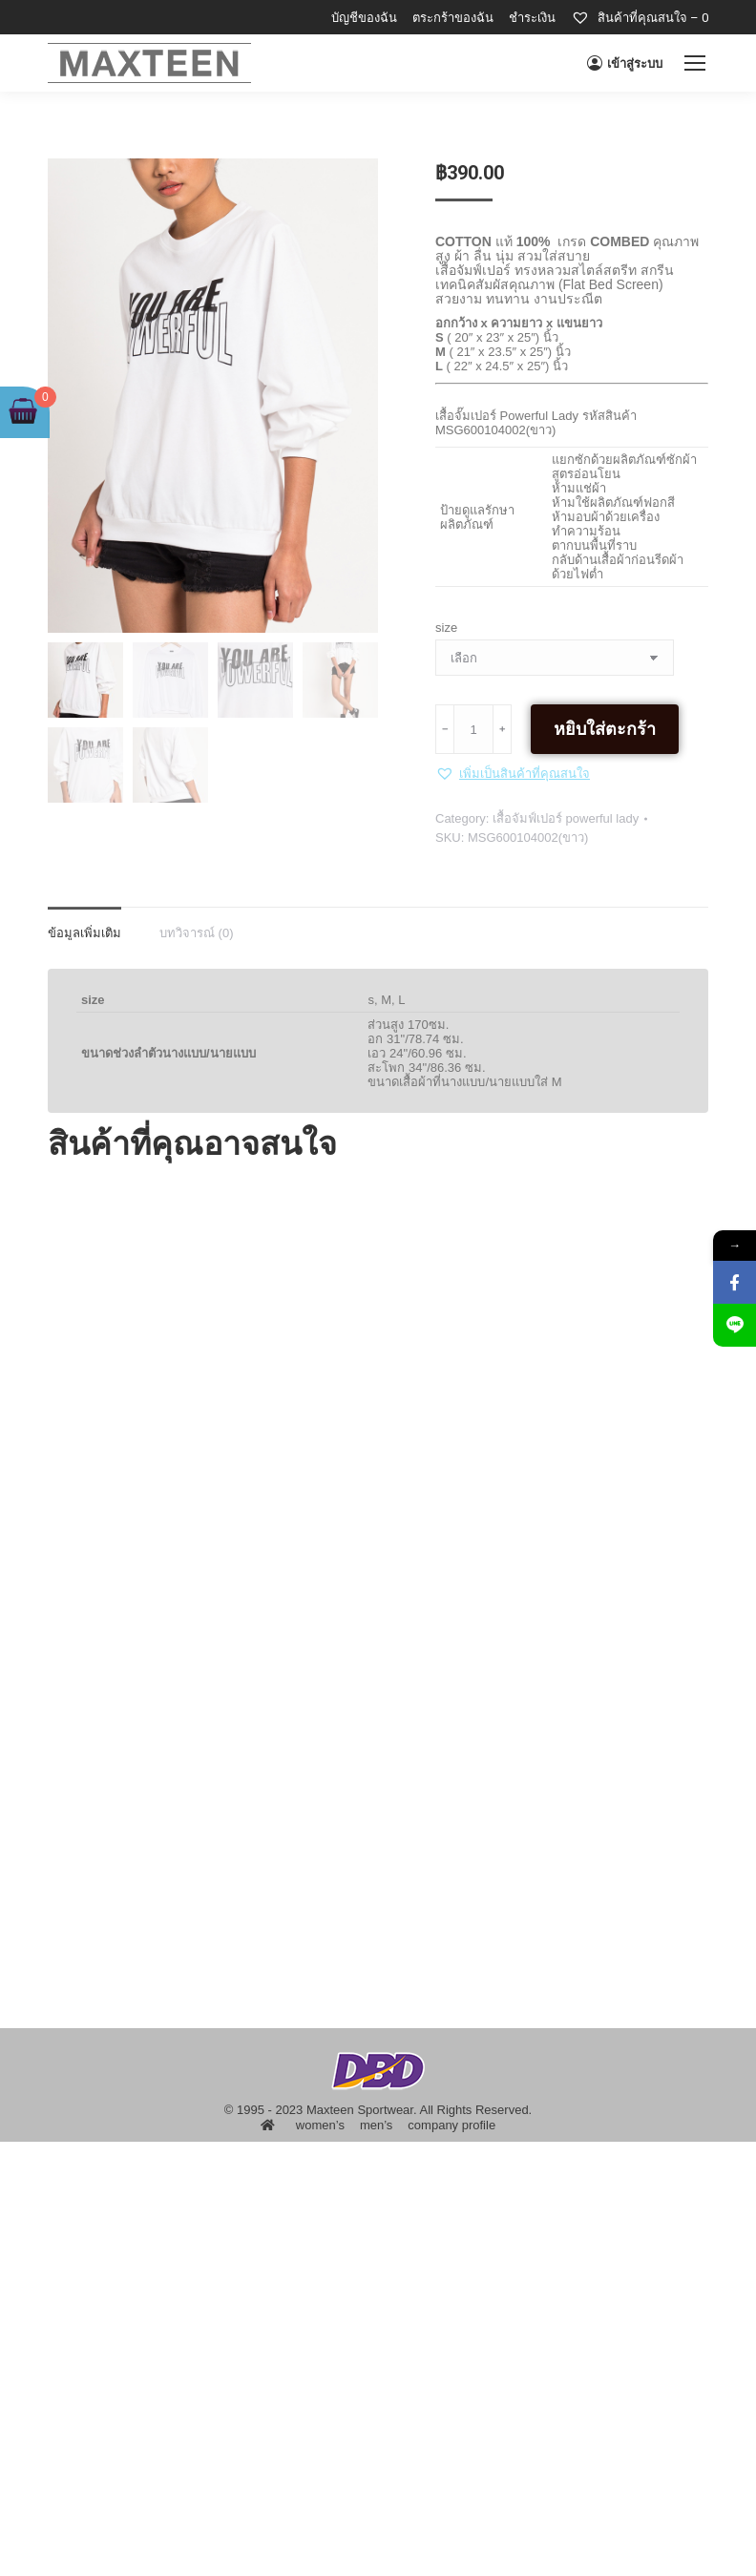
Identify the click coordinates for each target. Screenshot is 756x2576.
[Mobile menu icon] (695, 63)
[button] (512, 773)
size (446, 627)
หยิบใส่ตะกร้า (605, 729)
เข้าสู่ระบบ (624, 63)
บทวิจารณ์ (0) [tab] (196, 933)
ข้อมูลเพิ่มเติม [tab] (84, 933)
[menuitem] (364, 18)
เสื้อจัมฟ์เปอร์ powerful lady (566, 818)
